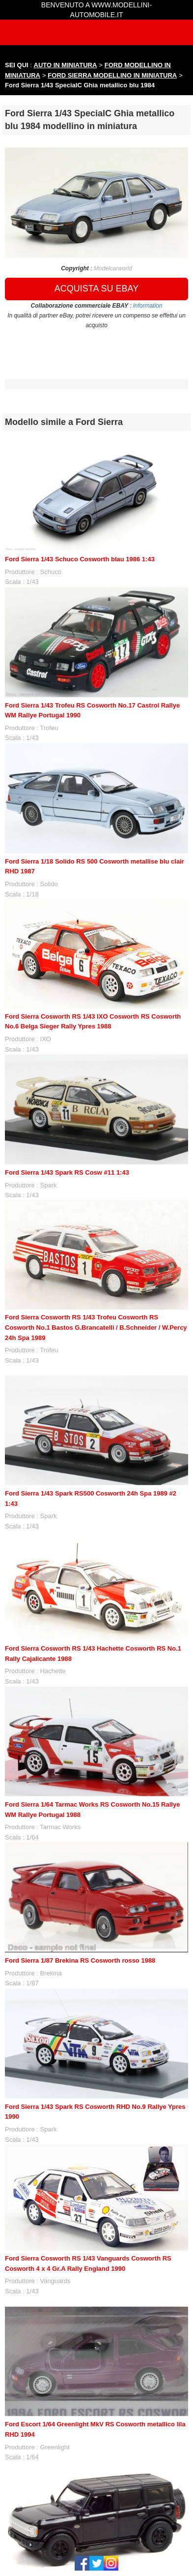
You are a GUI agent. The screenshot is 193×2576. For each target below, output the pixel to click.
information (147, 305)
